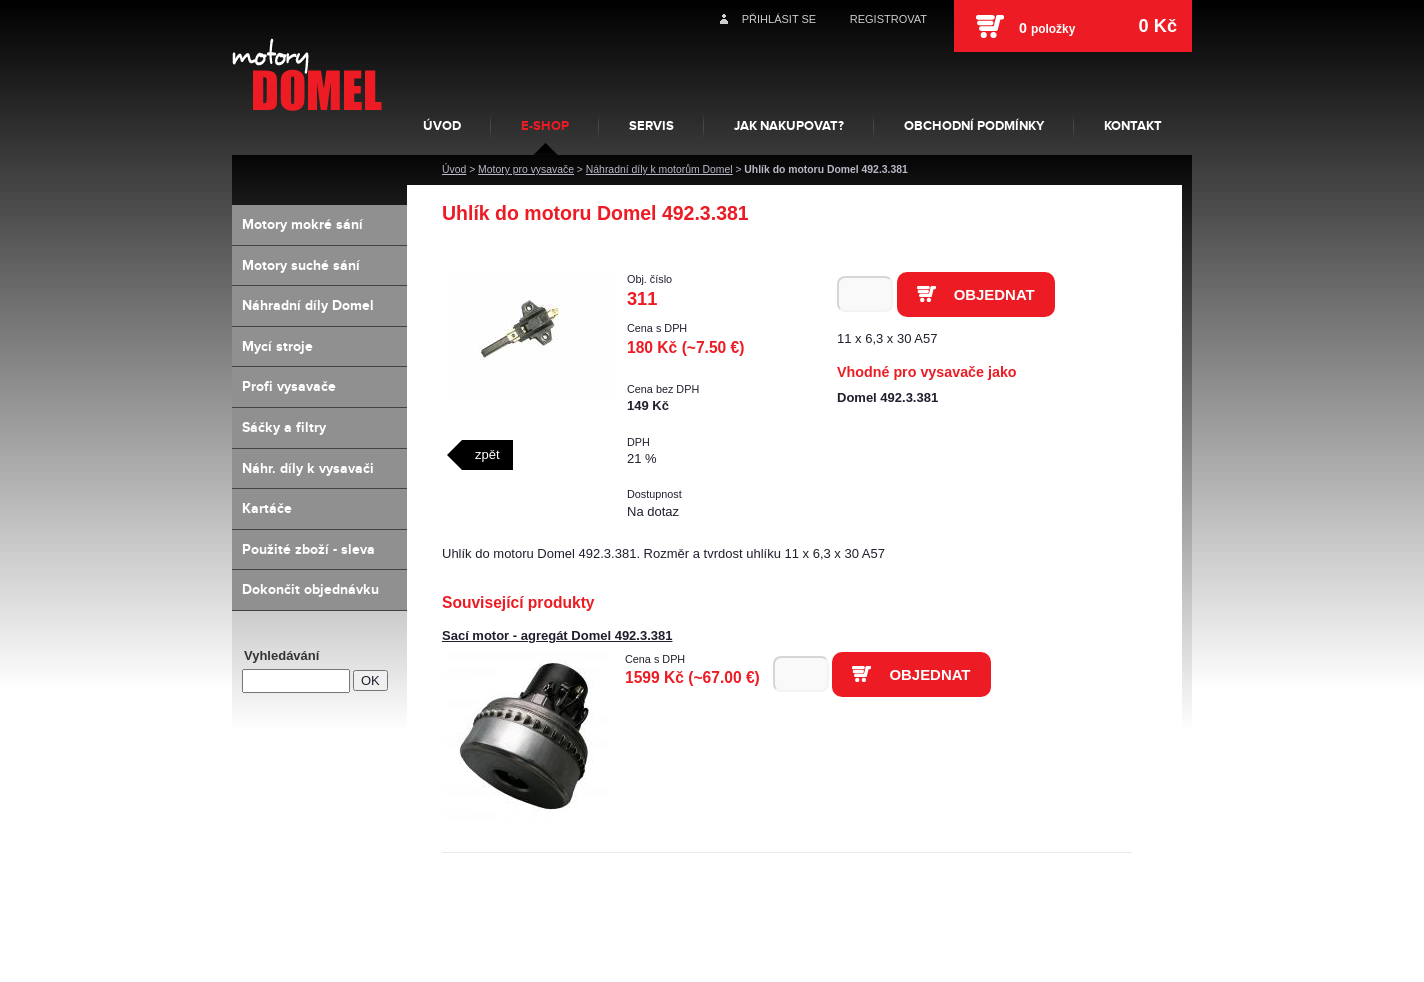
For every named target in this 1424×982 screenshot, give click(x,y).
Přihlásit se (779, 19)
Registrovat (888, 19)
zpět (487, 454)
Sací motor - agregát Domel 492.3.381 (557, 635)
